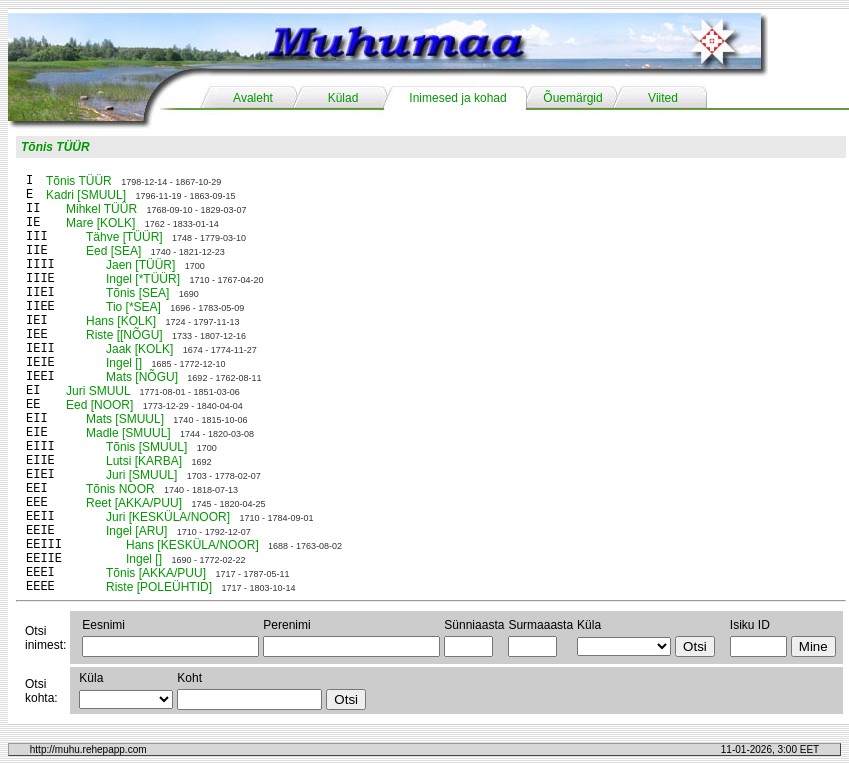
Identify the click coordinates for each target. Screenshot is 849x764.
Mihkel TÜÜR (101, 209)
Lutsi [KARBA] (144, 461)
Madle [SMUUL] (128, 433)
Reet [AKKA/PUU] (134, 503)
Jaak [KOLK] (139, 349)
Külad (343, 98)
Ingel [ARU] (136, 531)
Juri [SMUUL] (141, 475)
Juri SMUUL (98, 391)
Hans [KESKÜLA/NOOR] (192, 545)
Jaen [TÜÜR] (140, 265)
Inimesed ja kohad (457, 98)
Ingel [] (124, 363)
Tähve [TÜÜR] (124, 237)
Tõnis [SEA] (137, 293)
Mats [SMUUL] (125, 419)
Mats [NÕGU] (142, 377)
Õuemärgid (572, 98)
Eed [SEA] (113, 251)
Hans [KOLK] (121, 321)
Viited (663, 98)
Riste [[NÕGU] (124, 335)
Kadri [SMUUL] (86, 195)
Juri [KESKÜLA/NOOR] (168, 517)
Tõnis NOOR (120, 489)
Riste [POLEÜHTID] (159, 587)
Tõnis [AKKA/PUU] (156, 573)
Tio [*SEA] (133, 307)
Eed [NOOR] (99, 405)
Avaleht (253, 98)
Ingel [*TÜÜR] (143, 279)
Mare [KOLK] (100, 223)
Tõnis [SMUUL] (146, 447)
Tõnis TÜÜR (55, 147)
